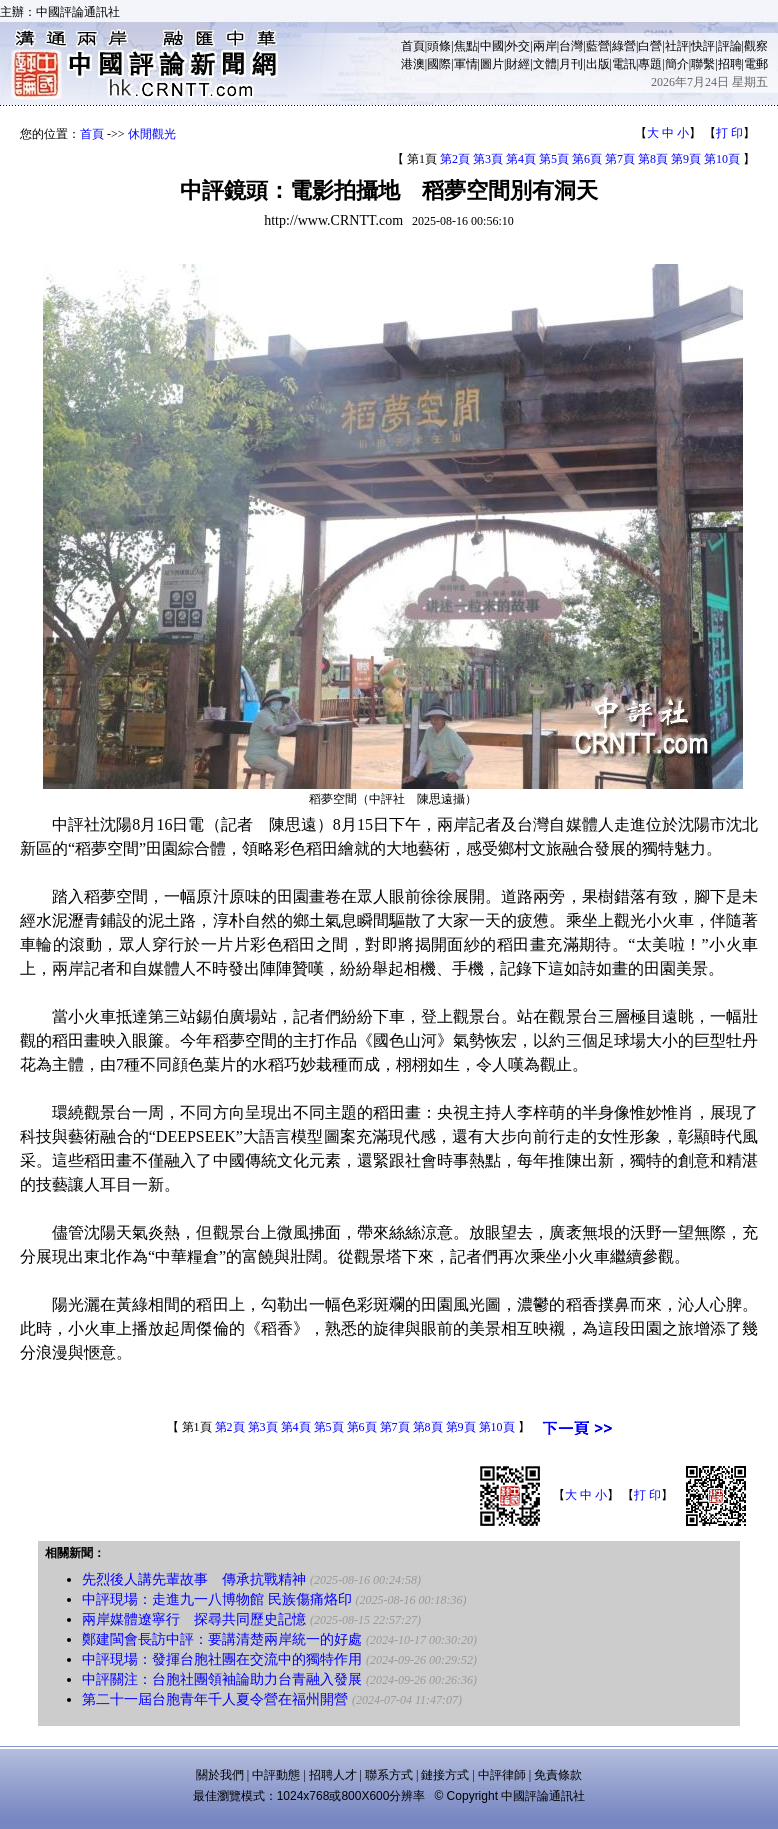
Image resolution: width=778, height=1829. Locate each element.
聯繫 (703, 64)
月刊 (571, 64)
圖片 (492, 64)
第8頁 (653, 159)
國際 (439, 64)
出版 (598, 64)
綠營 (624, 46)
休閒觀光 (152, 134)
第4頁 (521, 159)
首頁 (413, 46)
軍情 (466, 64)
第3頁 (488, 159)
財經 (518, 64)
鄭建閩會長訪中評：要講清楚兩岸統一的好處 (222, 1639)
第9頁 (686, 159)
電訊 (624, 64)
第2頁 (455, 159)
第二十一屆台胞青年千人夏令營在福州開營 (215, 1699)
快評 (703, 46)
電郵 (756, 64)
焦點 (466, 46)
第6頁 (587, 159)
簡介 (677, 64)
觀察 (756, 46)
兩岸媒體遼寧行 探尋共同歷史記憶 (194, 1619)
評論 (730, 46)
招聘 (730, 64)
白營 (650, 46)
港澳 (413, 64)
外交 (518, 46)
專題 (650, 64)
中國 (492, 46)
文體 (545, 64)
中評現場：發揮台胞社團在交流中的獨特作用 (222, 1659)
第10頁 (722, 159)
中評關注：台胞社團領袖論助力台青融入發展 (222, 1679)
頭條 (439, 46)
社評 (677, 46)
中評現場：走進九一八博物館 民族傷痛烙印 (217, 1599)
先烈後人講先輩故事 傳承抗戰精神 (194, 1579)
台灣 (571, 46)
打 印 (729, 133)
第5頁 (554, 159)
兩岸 (545, 46)
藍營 (598, 46)
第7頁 (620, 159)
